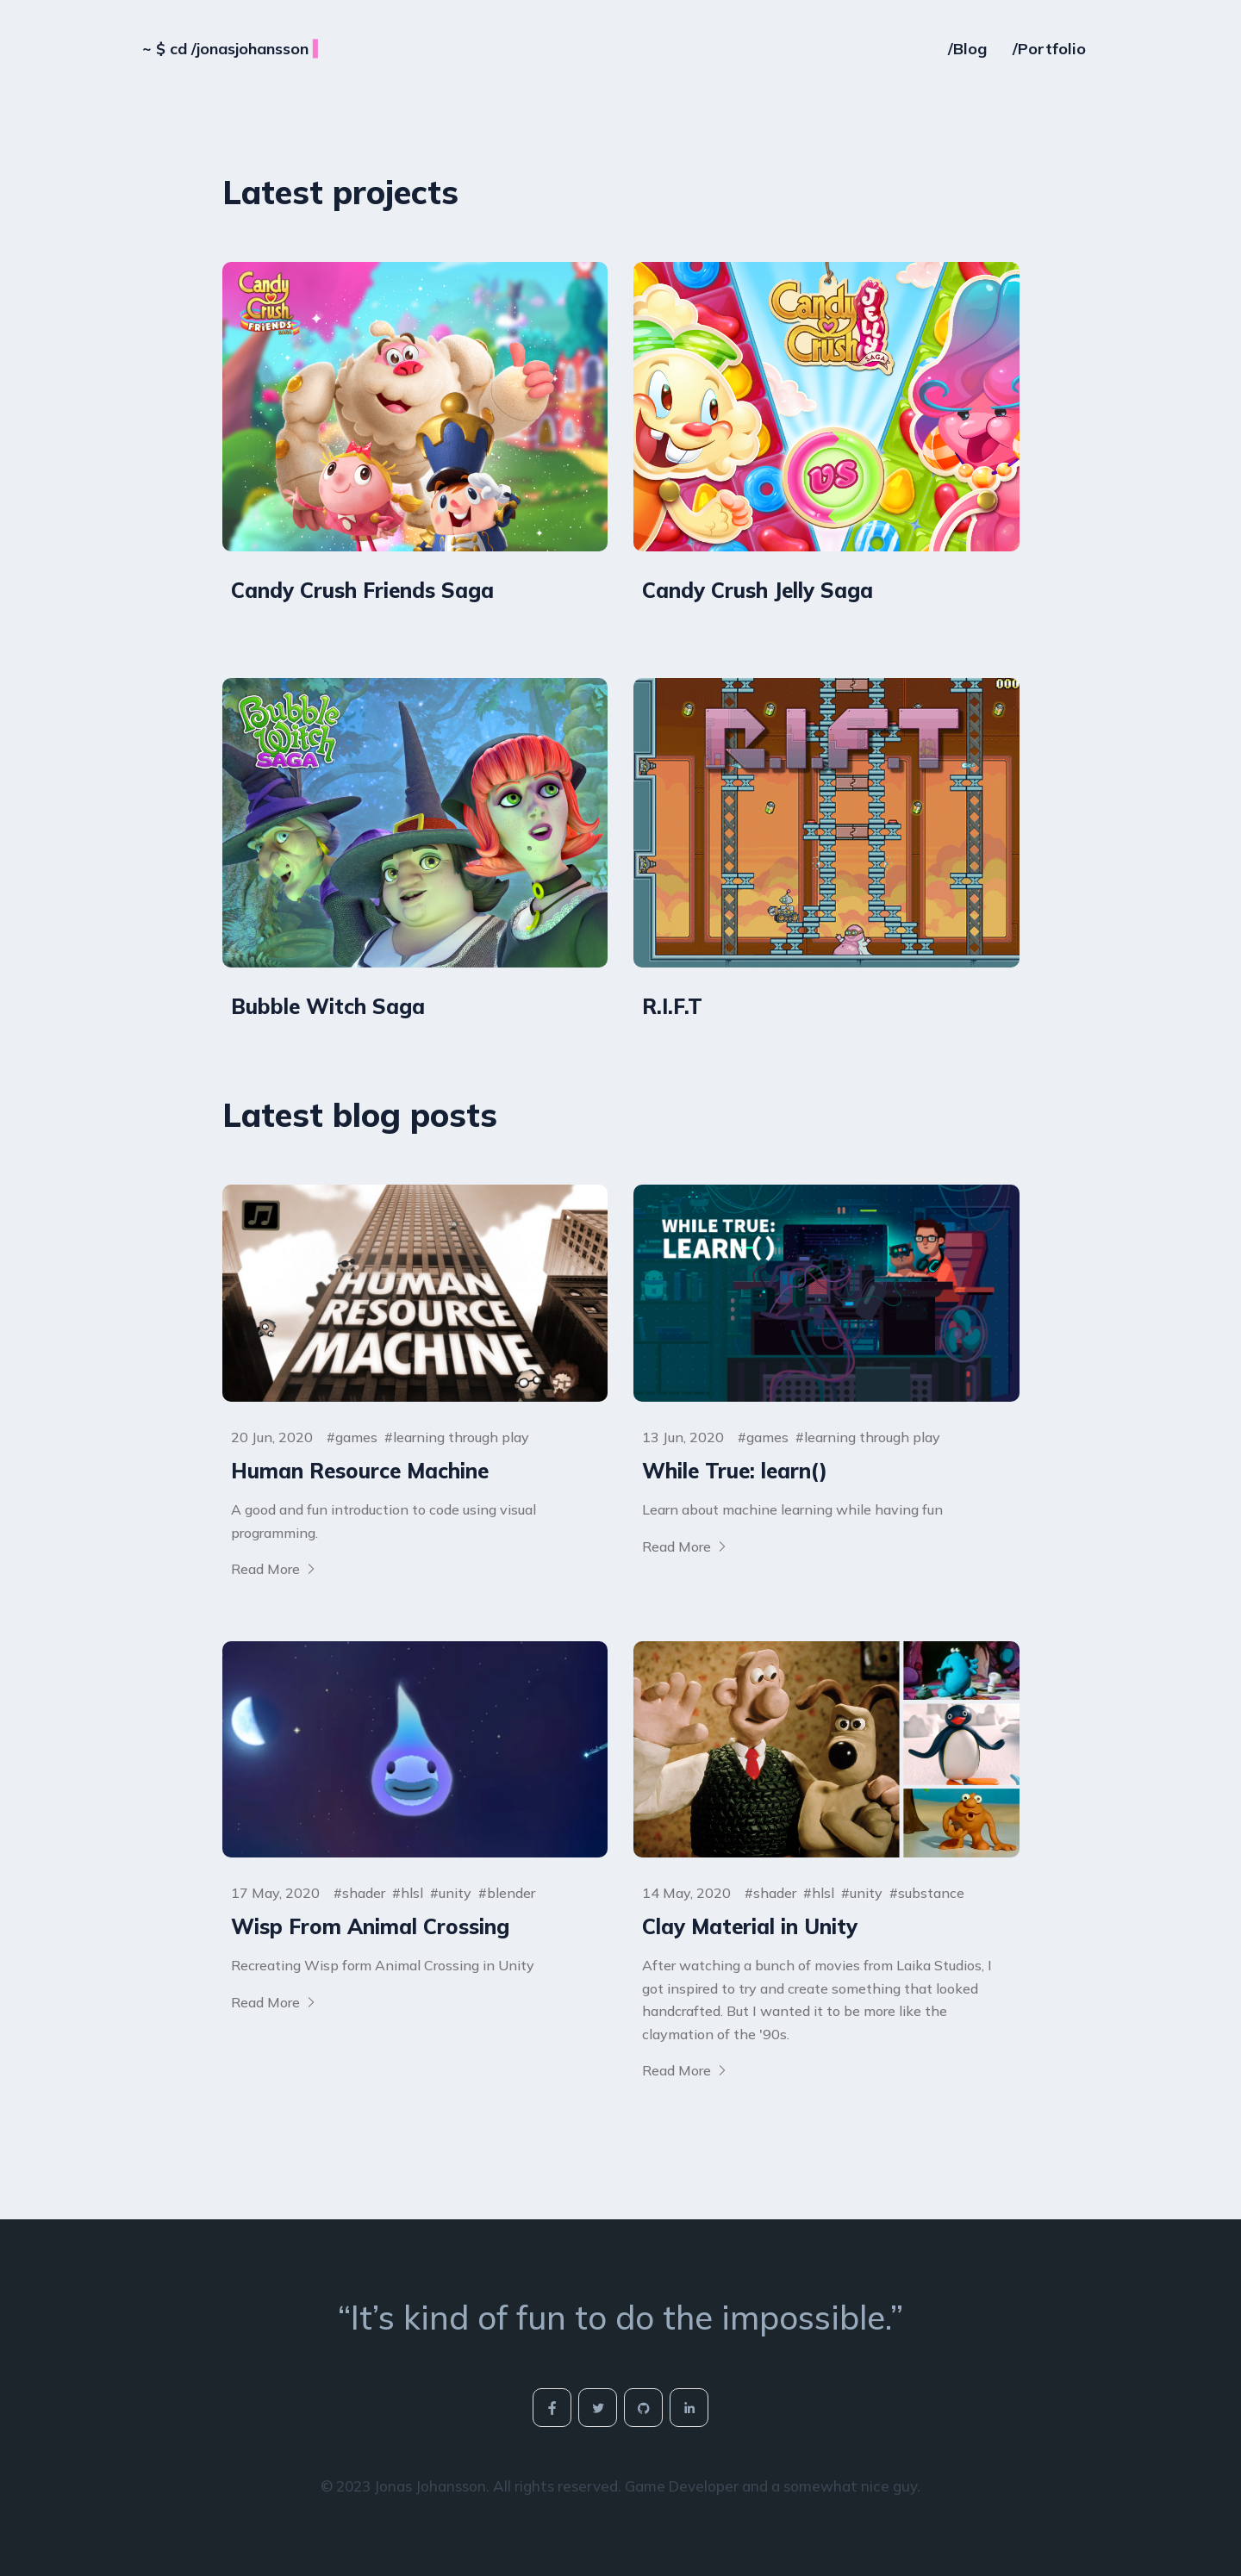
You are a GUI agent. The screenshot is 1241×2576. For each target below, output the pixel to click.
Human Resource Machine (360, 1471)
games (356, 1437)
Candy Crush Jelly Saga (757, 590)
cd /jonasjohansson (233, 43)
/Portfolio (1049, 43)
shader (363, 1892)
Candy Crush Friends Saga (362, 590)
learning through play (461, 1437)
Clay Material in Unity (749, 1926)
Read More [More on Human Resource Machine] (274, 1568)
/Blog (967, 43)
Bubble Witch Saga (328, 1006)
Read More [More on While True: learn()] (685, 1546)
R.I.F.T (672, 1006)
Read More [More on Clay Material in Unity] (685, 2070)
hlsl (412, 1892)
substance (931, 1892)
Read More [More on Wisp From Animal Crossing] (274, 2002)
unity (455, 1892)
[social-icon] (552, 2407)
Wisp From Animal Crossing (370, 1926)
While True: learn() (734, 1471)
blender (511, 1892)
